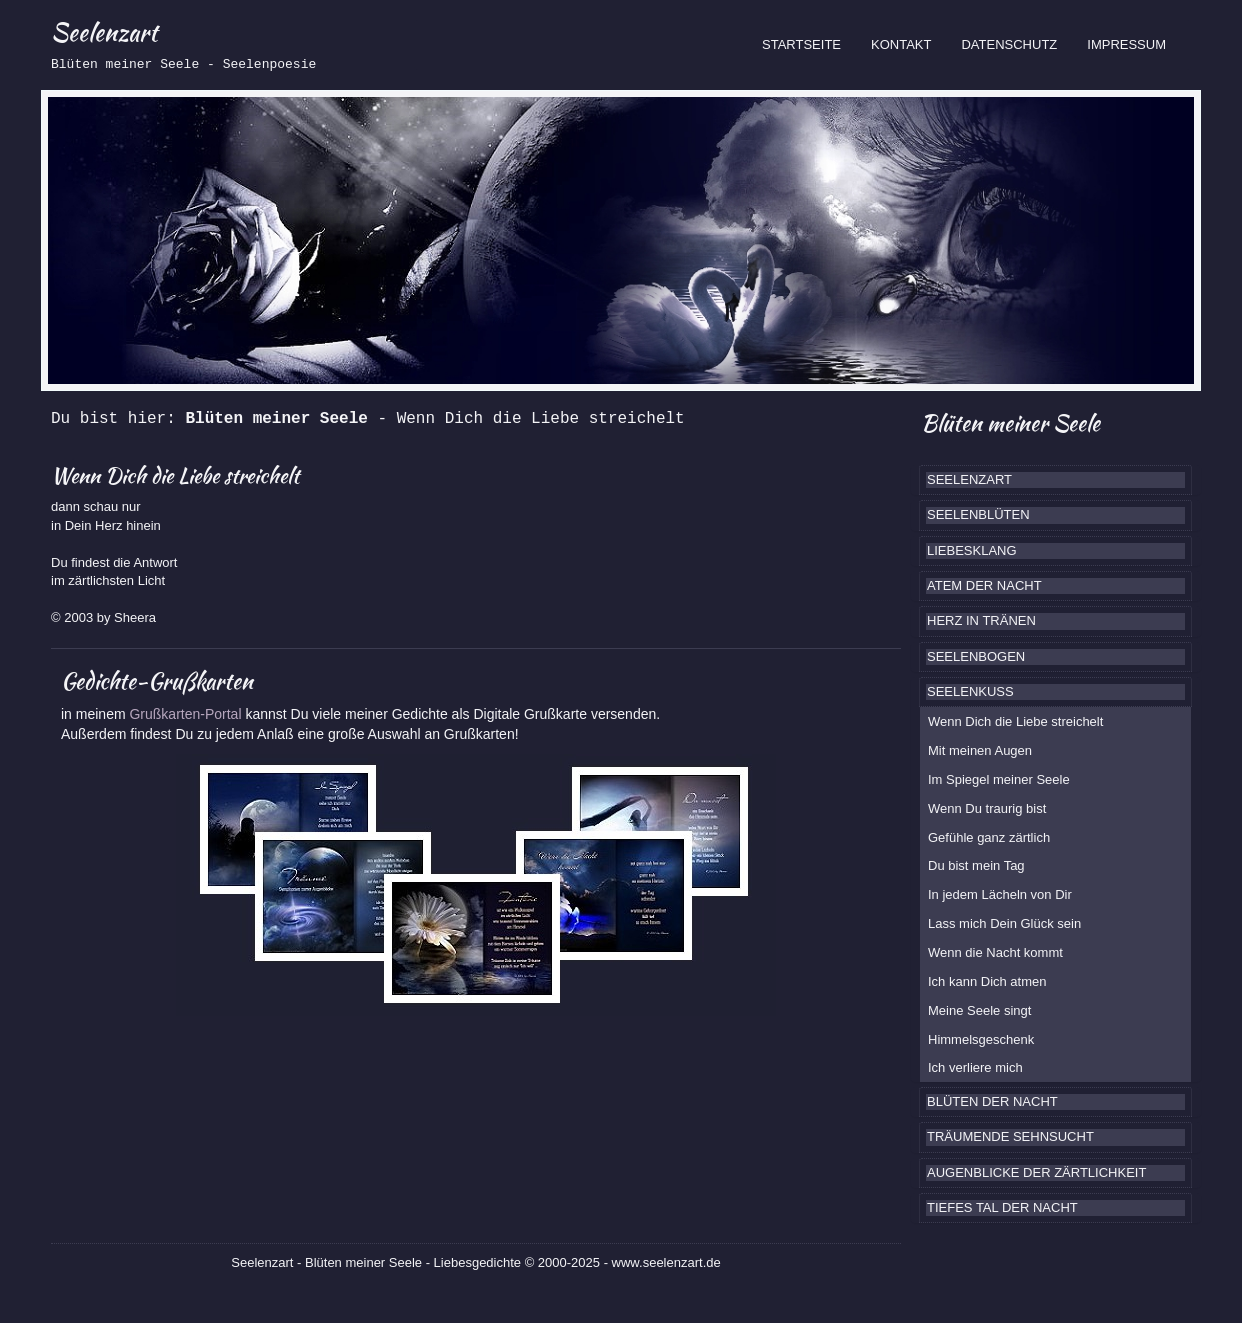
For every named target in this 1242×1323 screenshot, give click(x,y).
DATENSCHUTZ (1009, 44)
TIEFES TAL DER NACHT (1002, 1207)
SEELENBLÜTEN (978, 514)
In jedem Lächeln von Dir (1000, 894)
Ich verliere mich (975, 1067)
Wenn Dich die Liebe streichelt (1015, 721)
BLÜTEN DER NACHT (992, 1101)
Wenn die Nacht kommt (995, 952)
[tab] (1055, 480)
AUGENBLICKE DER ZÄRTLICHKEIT (1036, 1172)
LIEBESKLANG (972, 550)
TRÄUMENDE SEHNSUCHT (1010, 1136)
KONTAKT (901, 44)
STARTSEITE (809, 43)
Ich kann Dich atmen (987, 981)
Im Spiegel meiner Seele (999, 779)
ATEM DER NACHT (984, 585)
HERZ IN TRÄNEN (981, 620)
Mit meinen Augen (980, 750)
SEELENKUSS (970, 691)
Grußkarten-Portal (187, 714)
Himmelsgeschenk (981, 1039)
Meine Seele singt (979, 1010)
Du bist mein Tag (976, 865)
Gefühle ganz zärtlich (989, 837)
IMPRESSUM (1126, 44)
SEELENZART (969, 479)
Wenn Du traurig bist (987, 808)
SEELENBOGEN (976, 656)
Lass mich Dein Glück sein (1004, 923)
